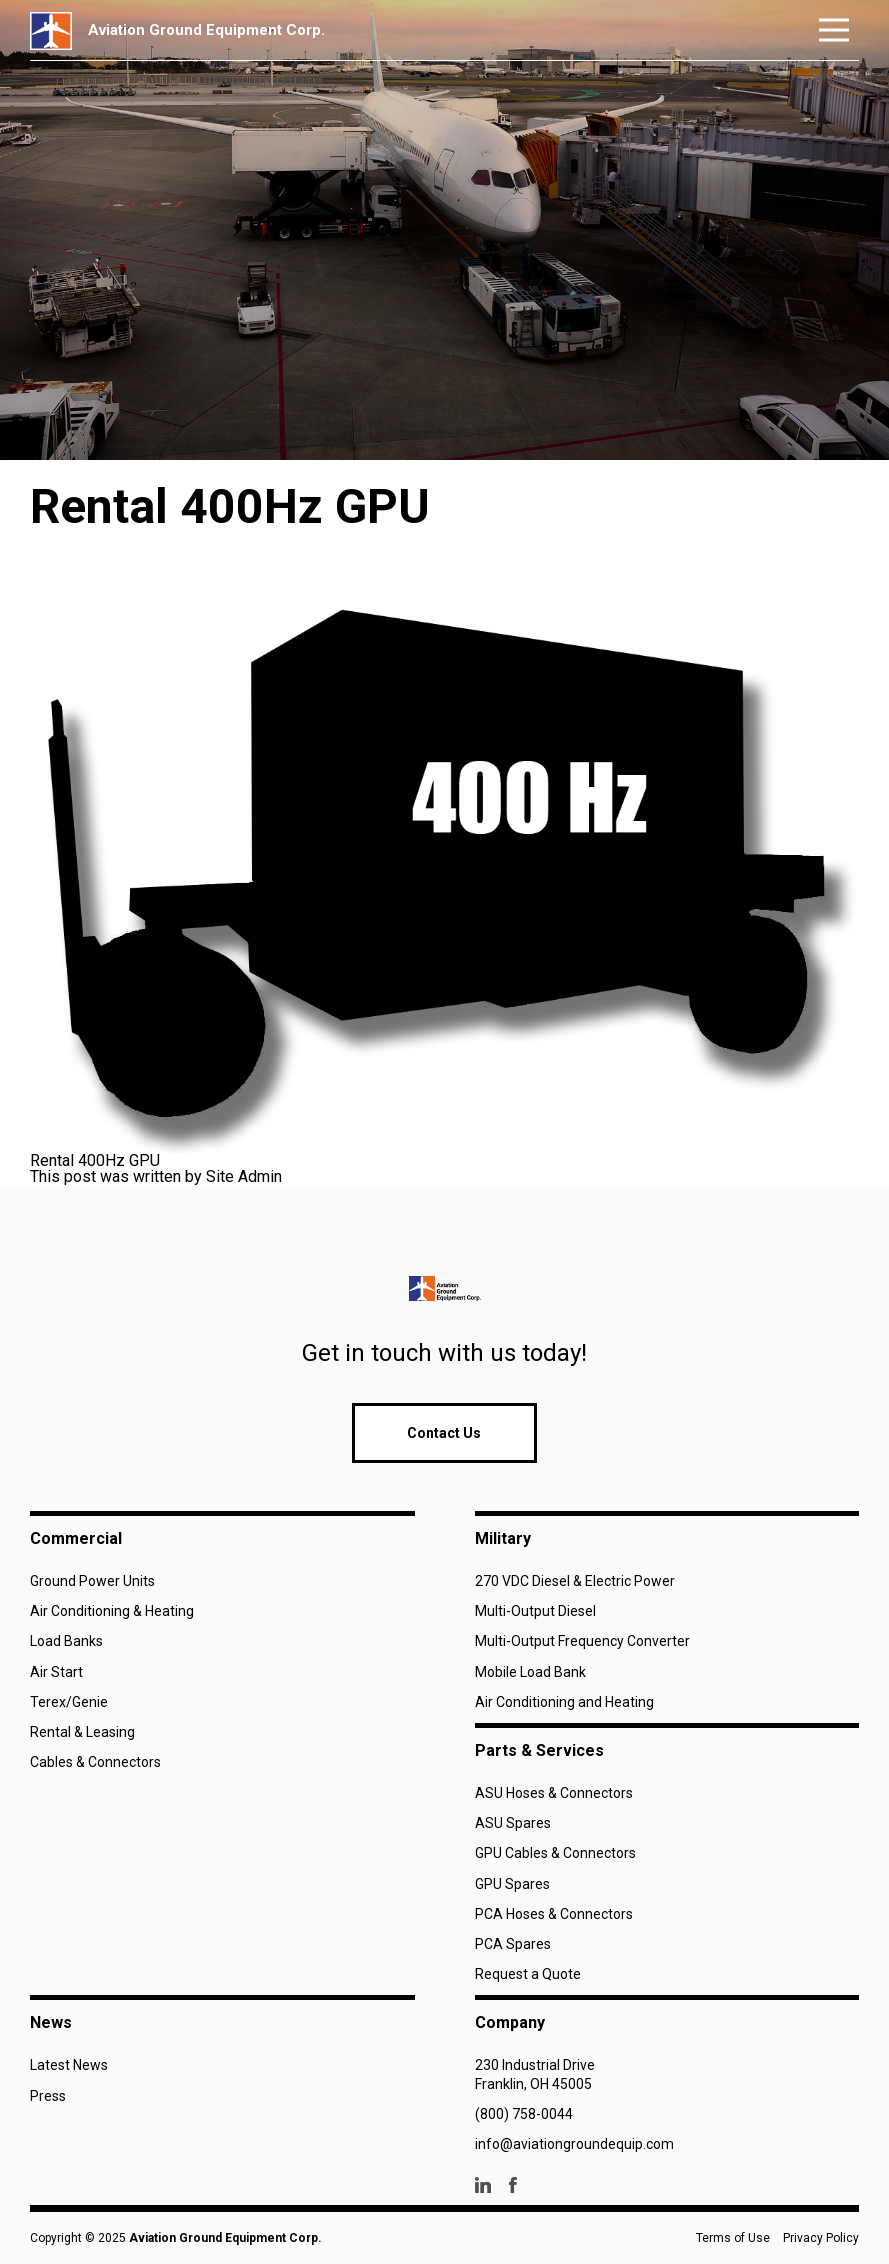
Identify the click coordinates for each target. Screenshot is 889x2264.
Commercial (76, 1538)
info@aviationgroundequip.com (574, 2144)
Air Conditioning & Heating (112, 1611)
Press (48, 2096)
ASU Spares (513, 1823)
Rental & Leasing (82, 1732)
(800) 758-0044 (524, 2114)
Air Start (56, 1672)
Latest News (69, 2065)
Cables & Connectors (95, 1762)
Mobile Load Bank (530, 1672)
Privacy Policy (821, 2238)
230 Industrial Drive (535, 2065)
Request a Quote (528, 1974)
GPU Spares (512, 1884)
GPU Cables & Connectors (555, 1853)
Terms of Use (733, 2238)
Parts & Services (539, 1750)
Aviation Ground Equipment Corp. (225, 2238)
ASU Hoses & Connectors (554, 1793)
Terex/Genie (69, 1702)
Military (503, 1538)
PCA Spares (513, 1944)
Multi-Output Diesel (535, 1611)
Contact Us (444, 1433)
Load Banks (66, 1641)
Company (510, 2022)
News (51, 2022)
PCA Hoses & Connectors (554, 1914)
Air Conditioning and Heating (564, 1702)
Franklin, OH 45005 (533, 2084)
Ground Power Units (92, 1581)
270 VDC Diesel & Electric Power (575, 1581)
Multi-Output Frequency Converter (582, 1641)
